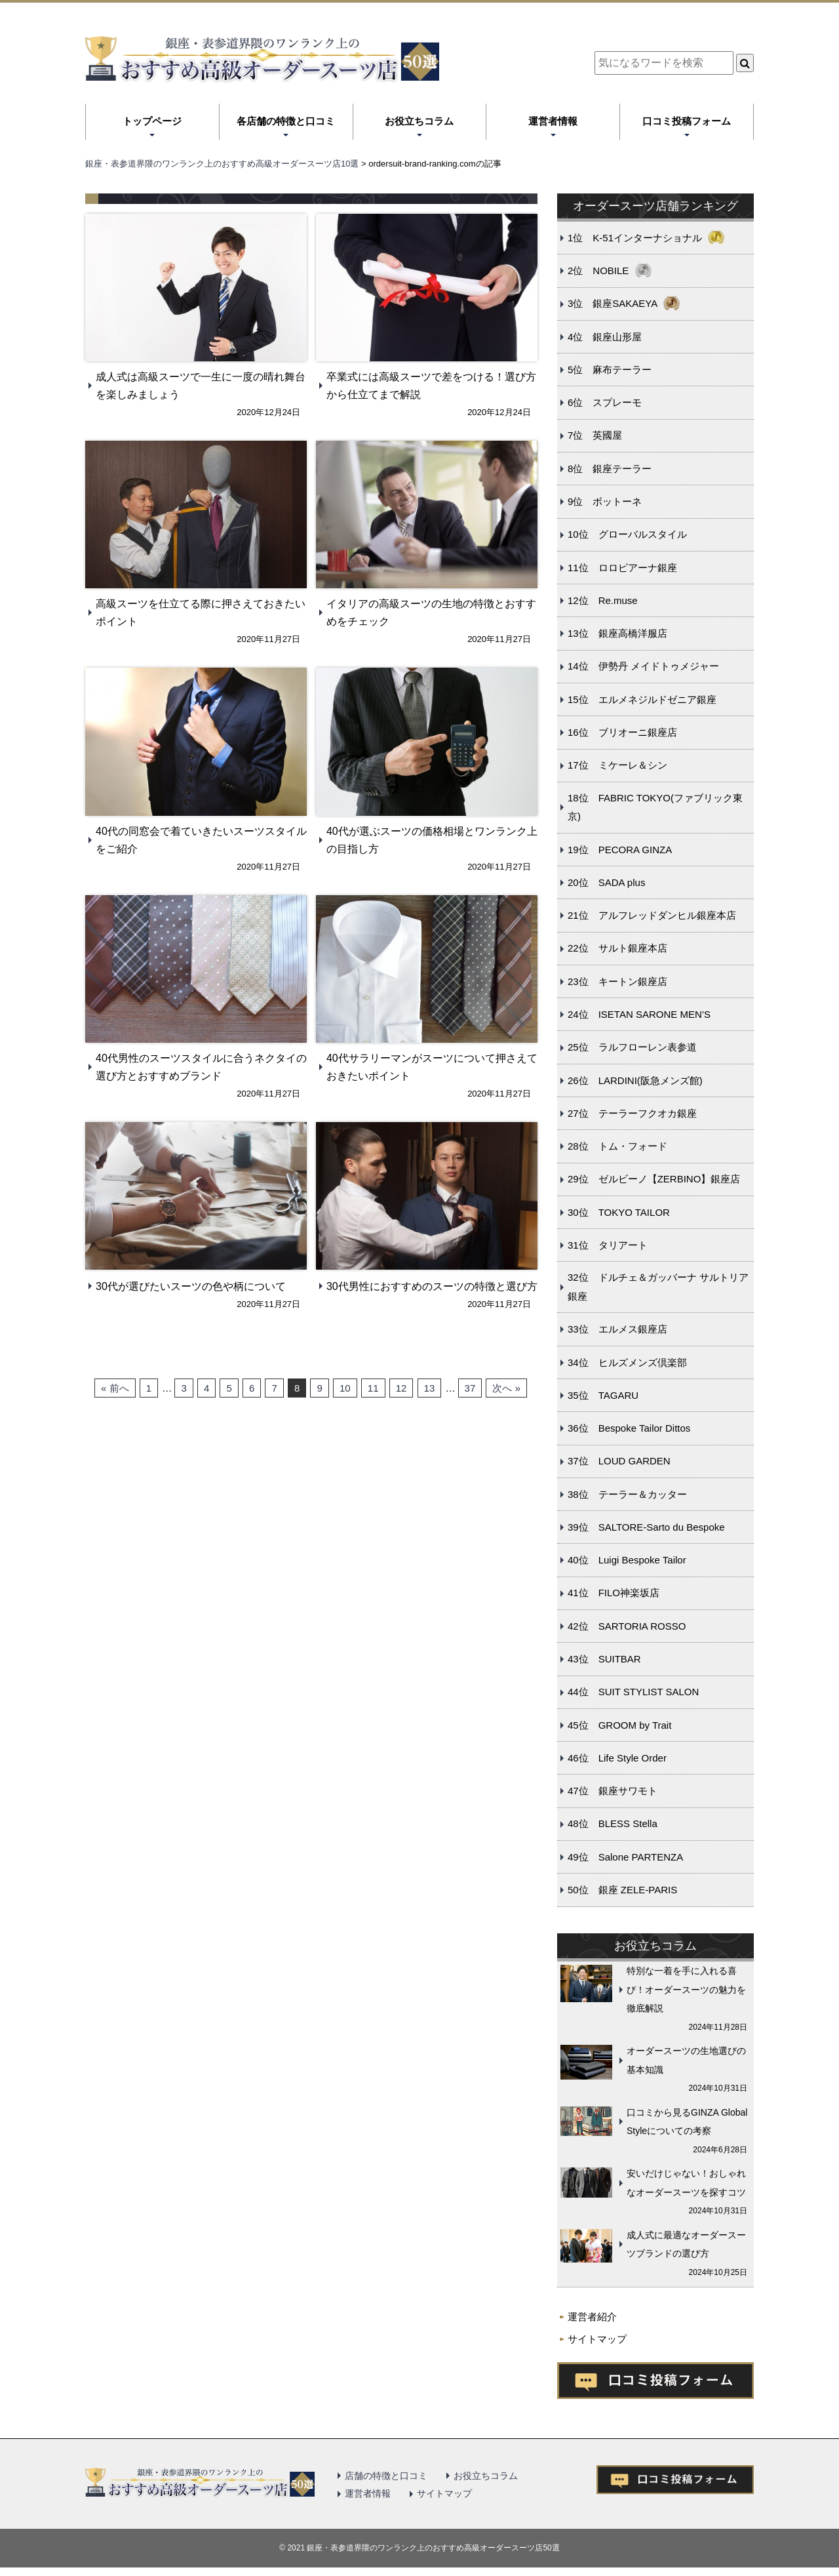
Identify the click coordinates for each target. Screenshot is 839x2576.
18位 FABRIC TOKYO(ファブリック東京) (655, 807)
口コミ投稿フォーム (686, 121)
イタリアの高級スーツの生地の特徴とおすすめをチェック (431, 612)
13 (429, 1388)
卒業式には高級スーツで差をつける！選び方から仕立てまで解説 (431, 385)
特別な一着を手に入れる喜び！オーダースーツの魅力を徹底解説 (686, 1989)
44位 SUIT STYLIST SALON (633, 1691)
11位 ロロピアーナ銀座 (622, 567)
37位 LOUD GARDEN (619, 1460)
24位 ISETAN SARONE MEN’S (639, 1014)
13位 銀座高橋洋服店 (617, 633)
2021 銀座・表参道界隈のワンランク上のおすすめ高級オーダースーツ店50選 (423, 2547)
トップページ (152, 121)
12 (401, 1388)
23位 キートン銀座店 (617, 981)
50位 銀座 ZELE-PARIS (622, 1889)
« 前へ (115, 1388)
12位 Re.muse (603, 600)
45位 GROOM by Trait (619, 1725)
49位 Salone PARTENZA (625, 1856)
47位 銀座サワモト (612, 1790)
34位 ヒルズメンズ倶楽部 (627, 1362)
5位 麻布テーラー (610, 369)
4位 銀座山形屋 (605, 336)
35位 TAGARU (603, 1395)
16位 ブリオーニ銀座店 (622, 732)
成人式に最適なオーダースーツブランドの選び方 (686, 2244)
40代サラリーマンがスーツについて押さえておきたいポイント (431, 1067)
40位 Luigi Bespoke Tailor (627, 1559)
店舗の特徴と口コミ (386, 2475)
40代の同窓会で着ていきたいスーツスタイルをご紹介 (201, 840)
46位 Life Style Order (617, 1757)
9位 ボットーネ (605, 501)
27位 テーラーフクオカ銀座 (632, 1113)
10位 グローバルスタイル (627, 534)
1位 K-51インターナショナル (635, 237)
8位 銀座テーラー (610, 468)
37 (470, 1388)
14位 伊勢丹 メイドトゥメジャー (643, 666)
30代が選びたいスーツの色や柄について (191, 1286)
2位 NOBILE (598, 270)
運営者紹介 (592, 2316)
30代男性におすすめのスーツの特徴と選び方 (431, 1286)
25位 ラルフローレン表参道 (632, 1047)
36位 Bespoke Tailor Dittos (629, 1428)
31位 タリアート (608, 1245)
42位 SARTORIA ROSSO (627, 1626)
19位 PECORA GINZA (620, 849)
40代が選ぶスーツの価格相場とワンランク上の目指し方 (431, 840)
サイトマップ (597, 2339)
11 (373, 1388)
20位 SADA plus (606, 882)
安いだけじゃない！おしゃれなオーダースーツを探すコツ (686, 2183)
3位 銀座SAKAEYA (612, 303)
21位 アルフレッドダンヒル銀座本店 (652, 915)
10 (345, 1388)
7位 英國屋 (595, 435)
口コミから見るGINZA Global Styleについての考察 (687, 2122)
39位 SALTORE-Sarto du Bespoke (646, 1527)
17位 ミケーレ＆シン (617, 765)
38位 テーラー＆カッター (627, 1494)
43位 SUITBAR (604, 1658)
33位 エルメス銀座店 (617, 1329)
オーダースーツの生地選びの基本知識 (686, 2060)
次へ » (506, 1388)
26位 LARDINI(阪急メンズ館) (635, 1080)
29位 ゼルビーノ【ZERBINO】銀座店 (654, 1178)
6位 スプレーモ (605, 402)
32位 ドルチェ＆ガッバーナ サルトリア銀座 (658, 1287)
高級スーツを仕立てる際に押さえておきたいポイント (200, 612)
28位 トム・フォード (617, 1146)
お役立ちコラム (419, 121)
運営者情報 (552, 121)
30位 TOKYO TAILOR (619, 1212)
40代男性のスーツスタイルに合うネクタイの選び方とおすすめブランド (201, 1067)
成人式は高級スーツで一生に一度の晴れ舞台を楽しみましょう (200, 385)
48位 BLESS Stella (612, 1823)
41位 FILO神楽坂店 (613, 1592)
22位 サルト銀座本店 (617, 948)
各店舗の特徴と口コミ (286, 121)
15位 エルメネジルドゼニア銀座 (642, 699)
